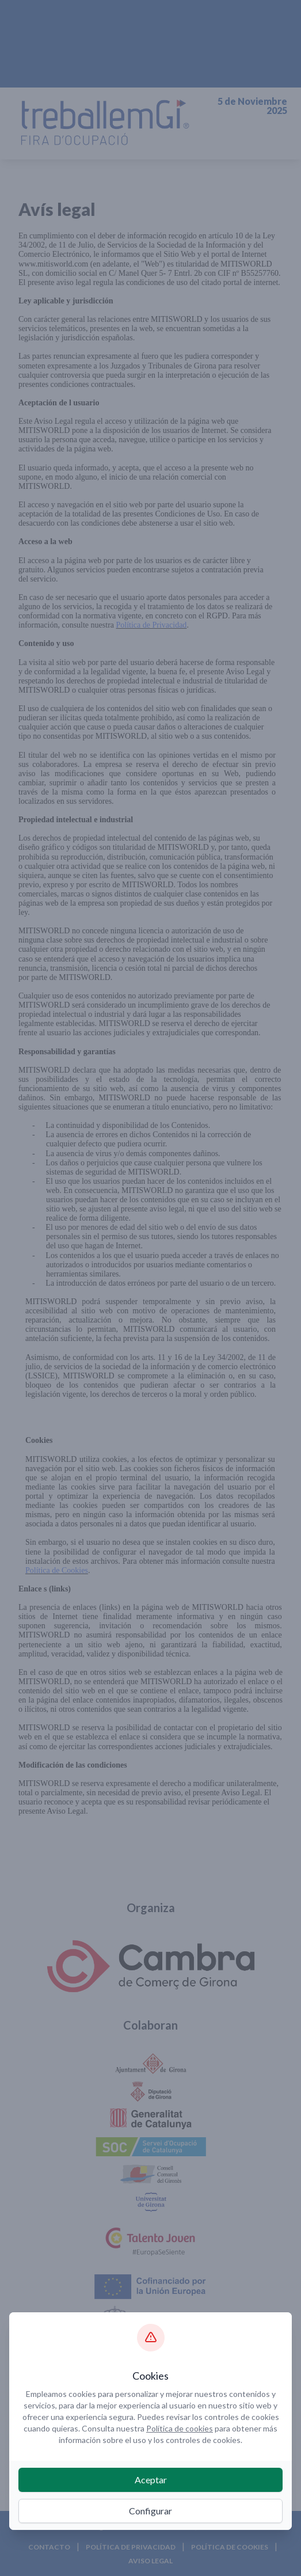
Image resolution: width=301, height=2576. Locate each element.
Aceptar (151, 2479)
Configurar (150, 2510)
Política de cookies (179, 2428)
